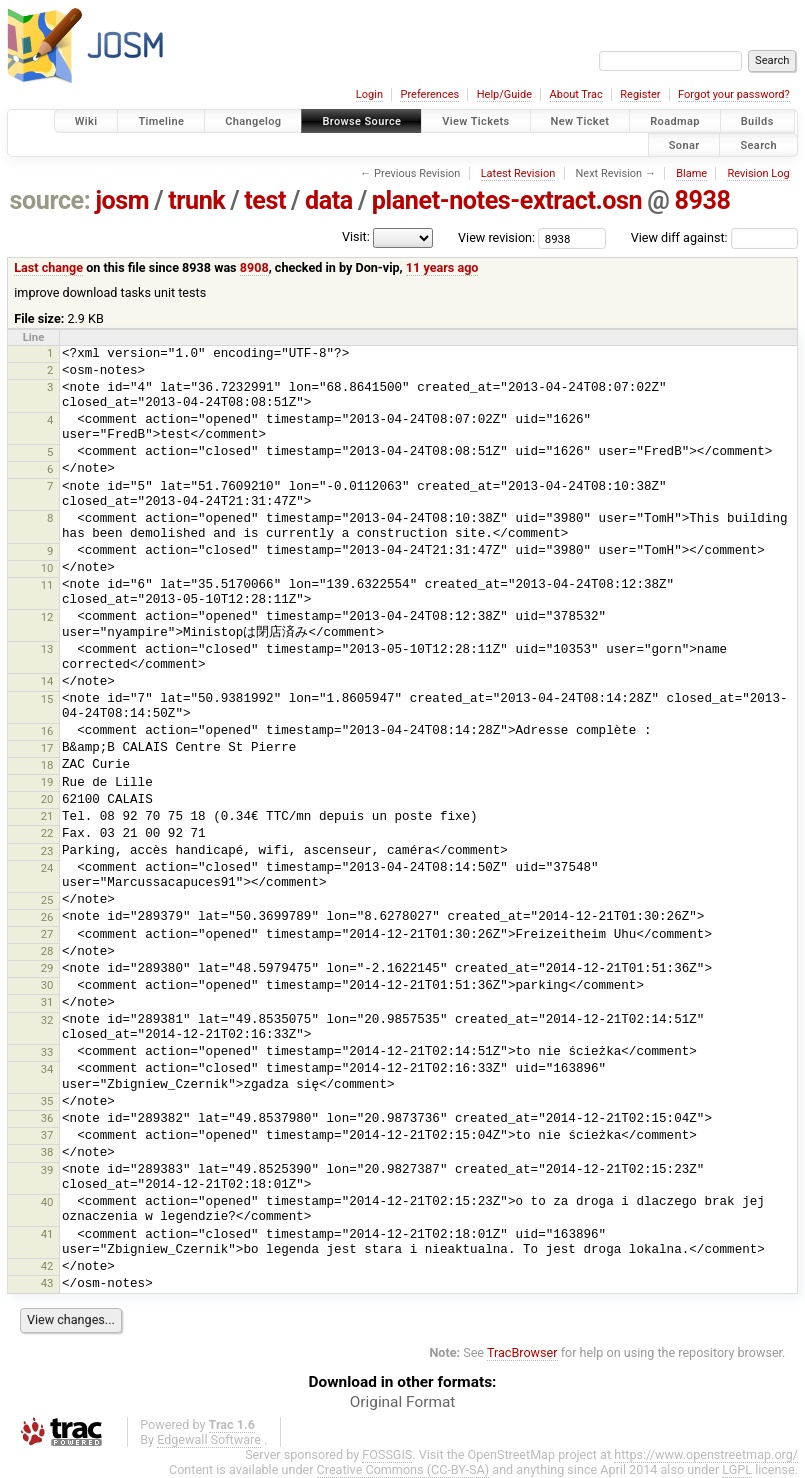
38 (47, 1152)
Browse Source (361, 121)
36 (47, 1118)
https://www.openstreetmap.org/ (706, 1454)
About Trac (576, 94)
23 (47, 851)
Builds (757, 121)
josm (122, 200)
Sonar (684, 144)
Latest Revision (518, 173)
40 (47, 1202)
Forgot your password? (734, 94)
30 (47, 985)
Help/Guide (504, 94)
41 (47, 1234)
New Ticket (580, 121)
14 (47, 681)
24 (47, 868)
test (265, 200)
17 (47, 748)
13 (47, 649)
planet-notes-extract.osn (507, 200)
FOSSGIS (387, 1454)
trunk (196, 200)
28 (47, 951)
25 (47, 900)
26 (47, 917)
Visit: (356, 236)
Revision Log (758, 173)
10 (47, 568)
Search (758, 144)
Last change (48, 267)
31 (47, 1002)
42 (47, 1266)
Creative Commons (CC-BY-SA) (403, 1469)
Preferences (429, 94)
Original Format (403, 1402)
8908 (254, 267)
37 (47, 1135)
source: (50, 200)
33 (47, 1052)
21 (47, 816)
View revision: (496, 237)
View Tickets (475, 121)
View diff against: (714, 237)
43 (47, 1283)
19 (47, 782)
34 (47, 1069)
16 (47, 731)
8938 (702, 200)
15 (47, 699)
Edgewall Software (209, 1439)
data (329, 200)
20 (47, 799)
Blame (691, 173)
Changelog (253, 121)
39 (47, 1170)
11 (47, 585)
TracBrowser (522, 1352)
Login (369, 94)
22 (47, 833)
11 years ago (442, 267)
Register (640, 94)
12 (47, 617)
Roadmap (675, 121)
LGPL (737, 1469)
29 (47, 968)
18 (47, 765)
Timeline (161, 121)
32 (47, 1020)
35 (47, 1101)
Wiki (86, 121)
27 (47, 934)
